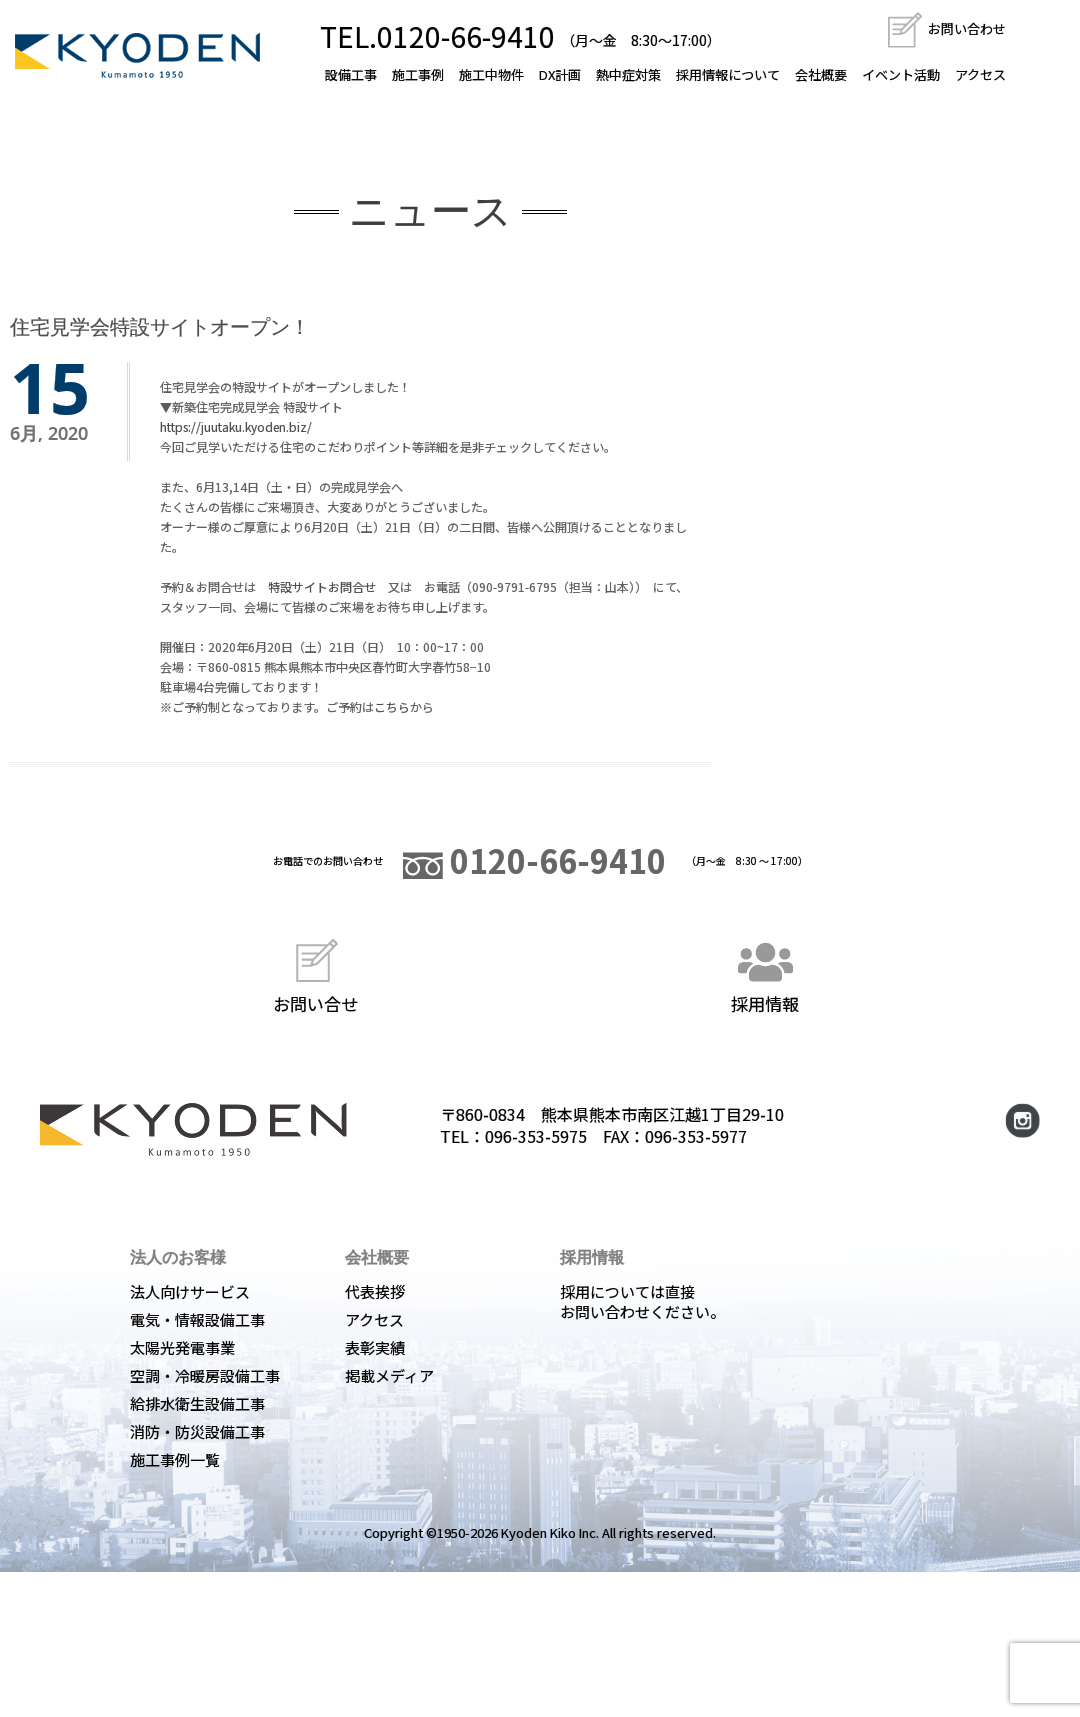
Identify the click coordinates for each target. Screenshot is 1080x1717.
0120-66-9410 (534, 860)
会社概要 (821, 74)
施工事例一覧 (175, 1459)
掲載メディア (389, 1375)
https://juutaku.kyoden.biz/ (236, 426)
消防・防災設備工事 (197, 1431)
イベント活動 (901, 74)
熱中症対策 (628, 74)
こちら (392, 706)
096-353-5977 (696, 1136)
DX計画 (560, 74)
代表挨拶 (375, 1291)
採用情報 (765, 973)
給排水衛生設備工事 (197, 1403)
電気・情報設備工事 (197, 1319)
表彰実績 (375, 1347)
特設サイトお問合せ (322, 586)
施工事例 (418, 74)
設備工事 (351, 74)
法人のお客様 (178, 1257)
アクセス (980, 74)
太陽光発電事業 (182, 1347)
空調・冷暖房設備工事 (205, 1375)
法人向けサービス (190, 1291)
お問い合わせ (945, 28)
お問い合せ (315, 973)
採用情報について (728, 74)
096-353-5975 (536, 1136)
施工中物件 (491, 74)
